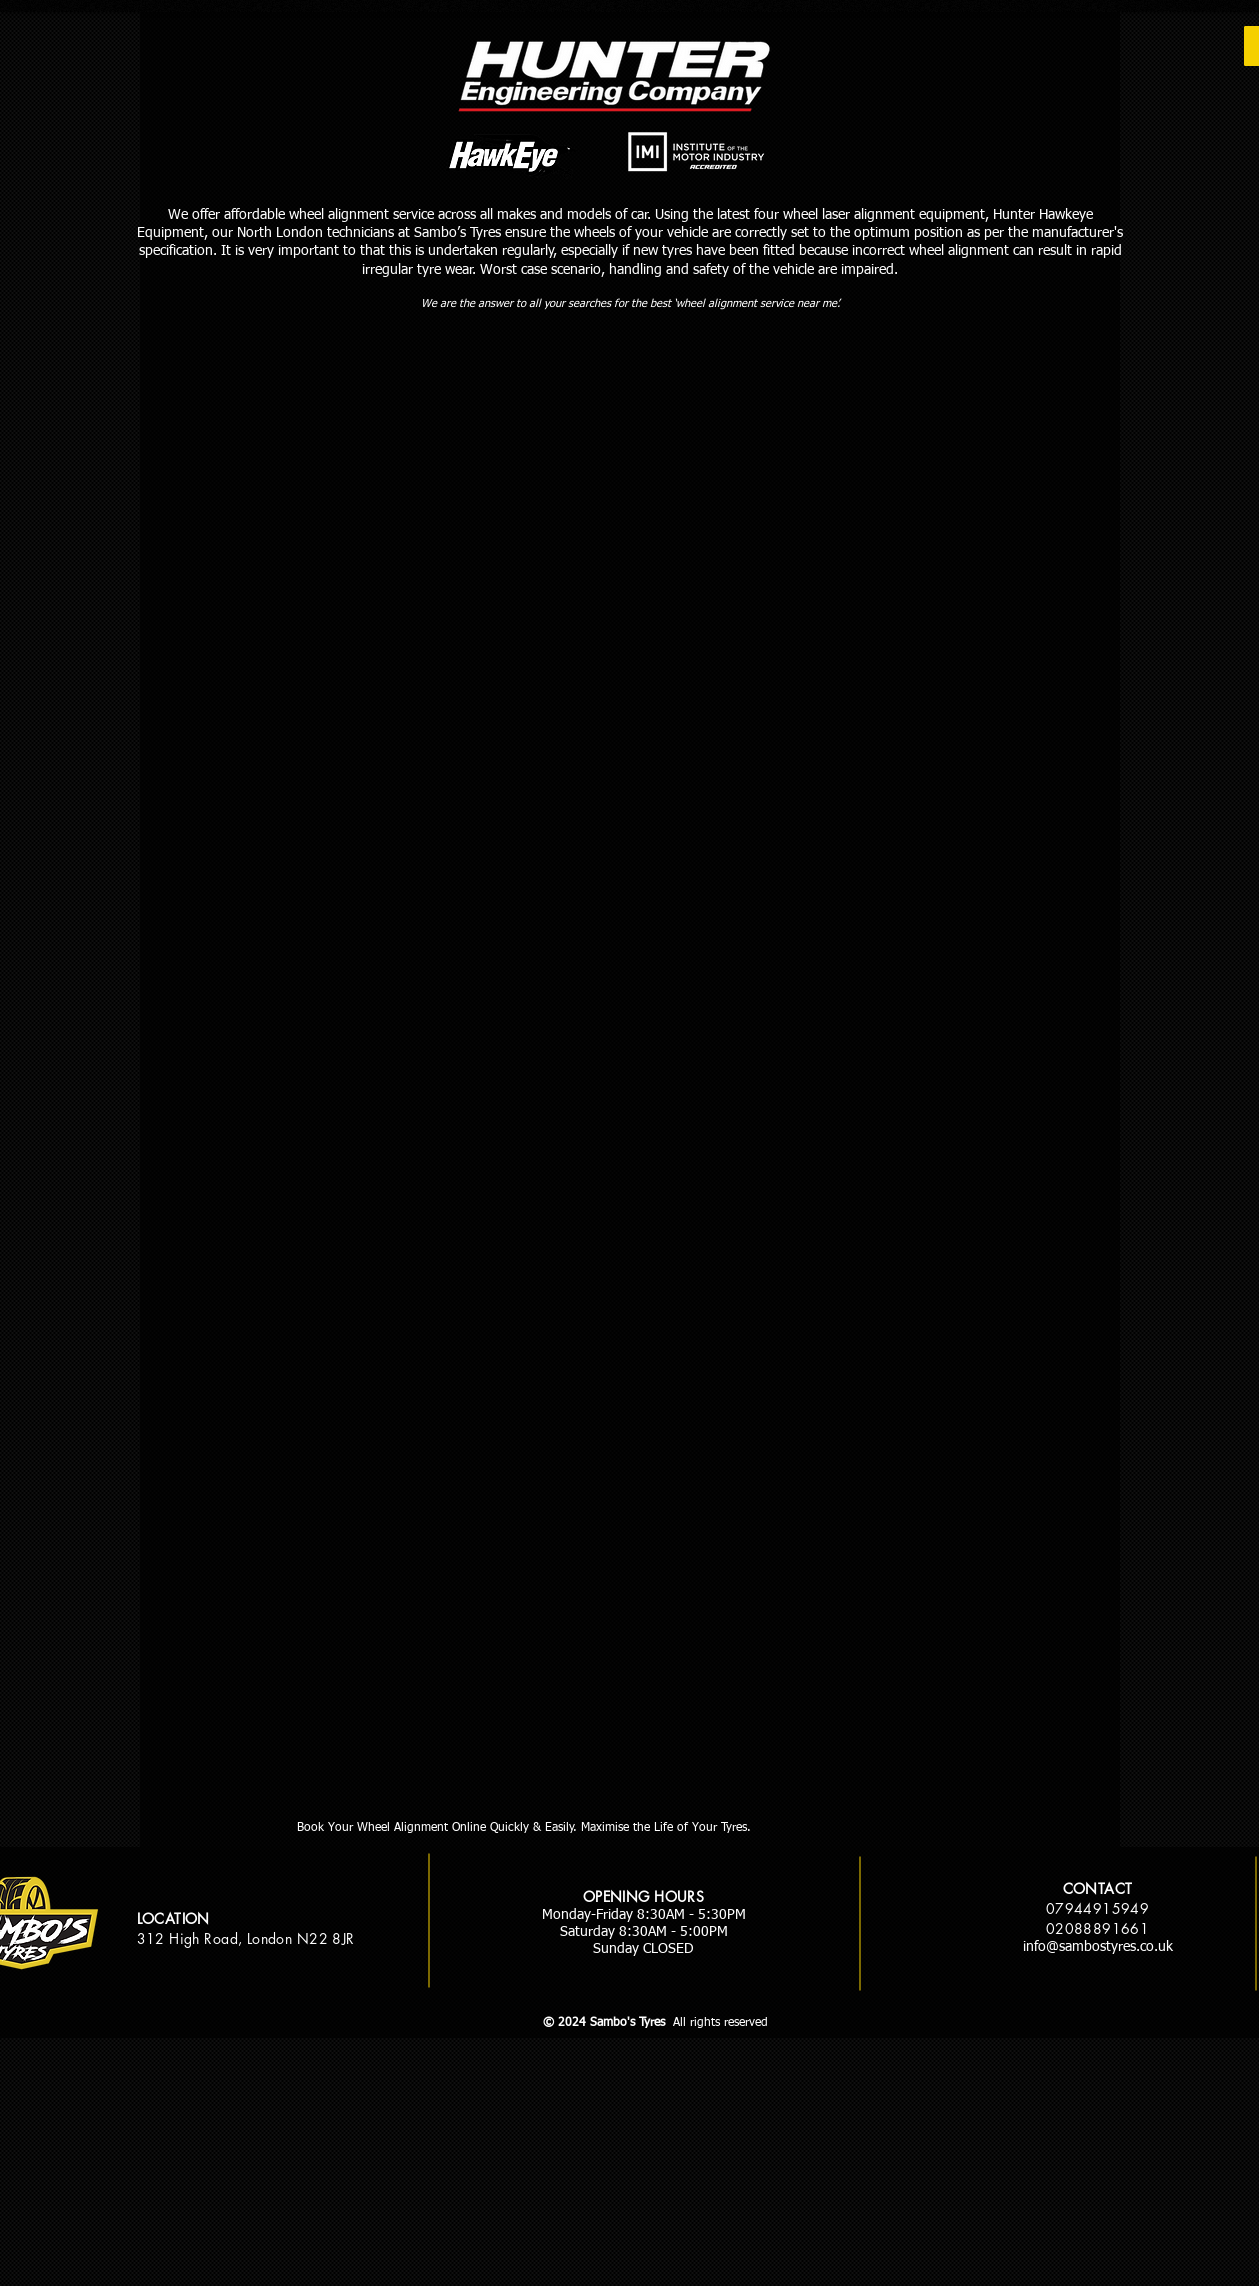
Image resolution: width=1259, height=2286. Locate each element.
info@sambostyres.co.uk (1098, 1947)
